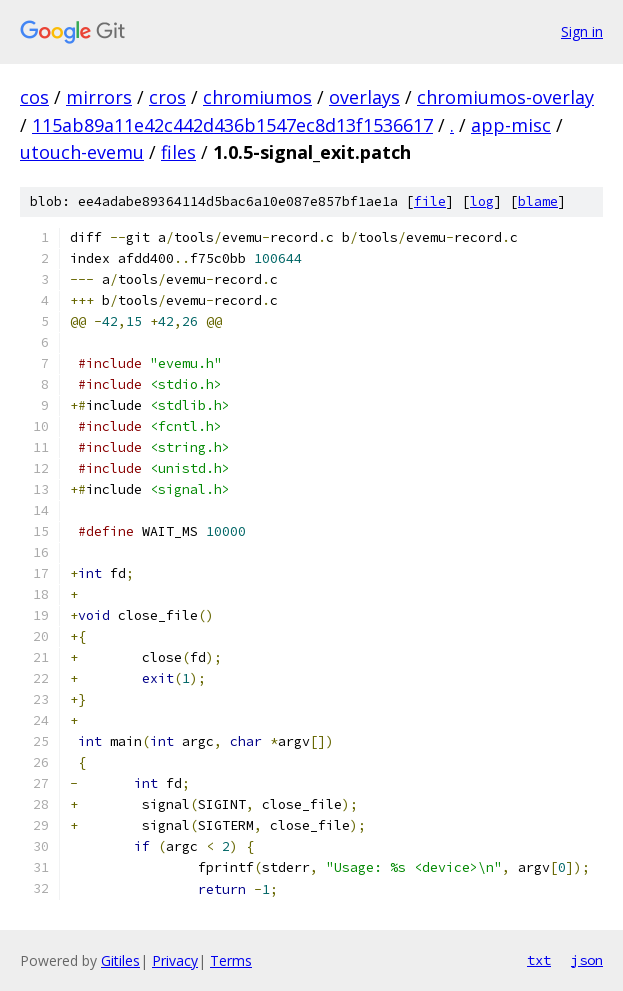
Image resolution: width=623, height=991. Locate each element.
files (178, 152)
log (482, 201)
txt (539, 960)
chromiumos (257, 97)
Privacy (175, 960)
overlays (364, 97)
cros (167, 97)
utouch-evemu (82, 152)
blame (538, 201)
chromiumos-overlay (505, 97)
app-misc (511, 125)
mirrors (99, 97)
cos (34, 97)
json (587, 960)
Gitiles (120, 960)
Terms (231, 960)
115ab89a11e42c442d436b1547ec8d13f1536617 (232, 125)
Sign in (582, 31)
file (430, 201)
